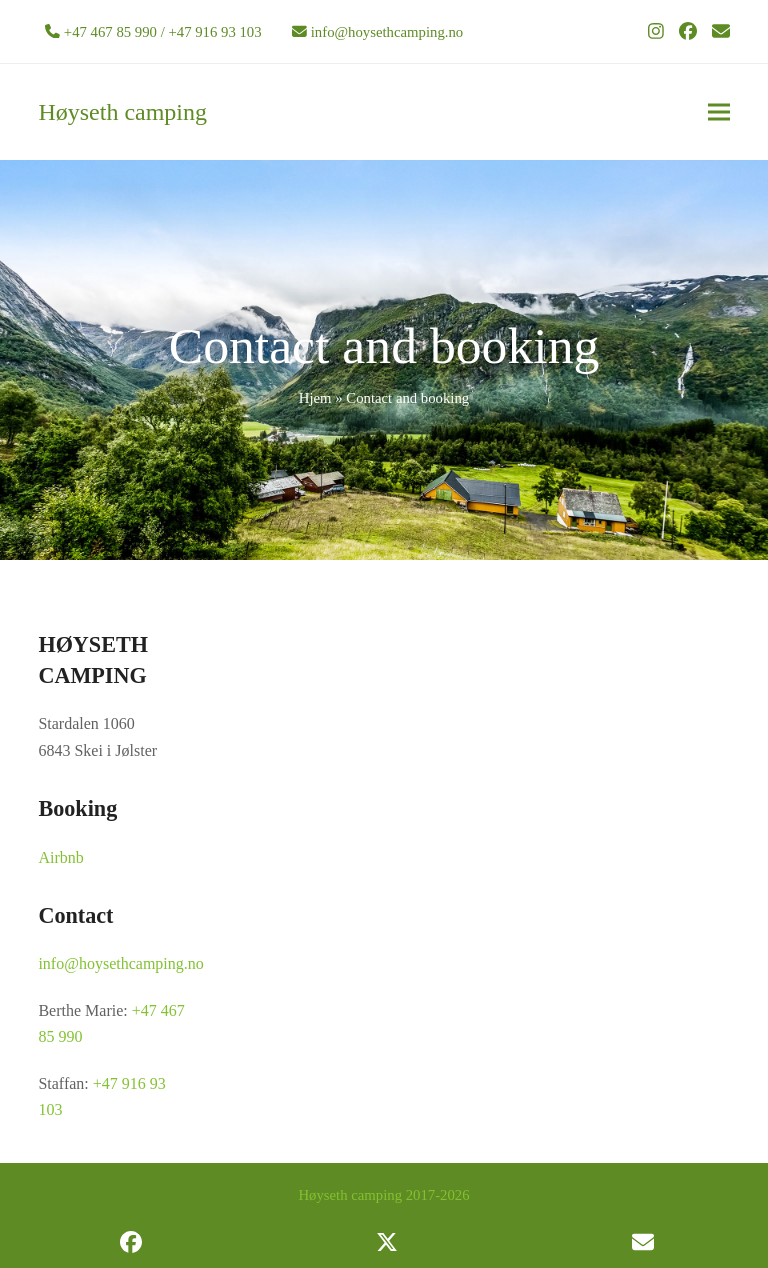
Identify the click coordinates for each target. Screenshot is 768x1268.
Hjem (315, 398)
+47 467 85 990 (110, 32)
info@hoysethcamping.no (387, 32)
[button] (719, 112)
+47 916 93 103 (214, 32)
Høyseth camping (122, 112)
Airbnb (60, 857)
